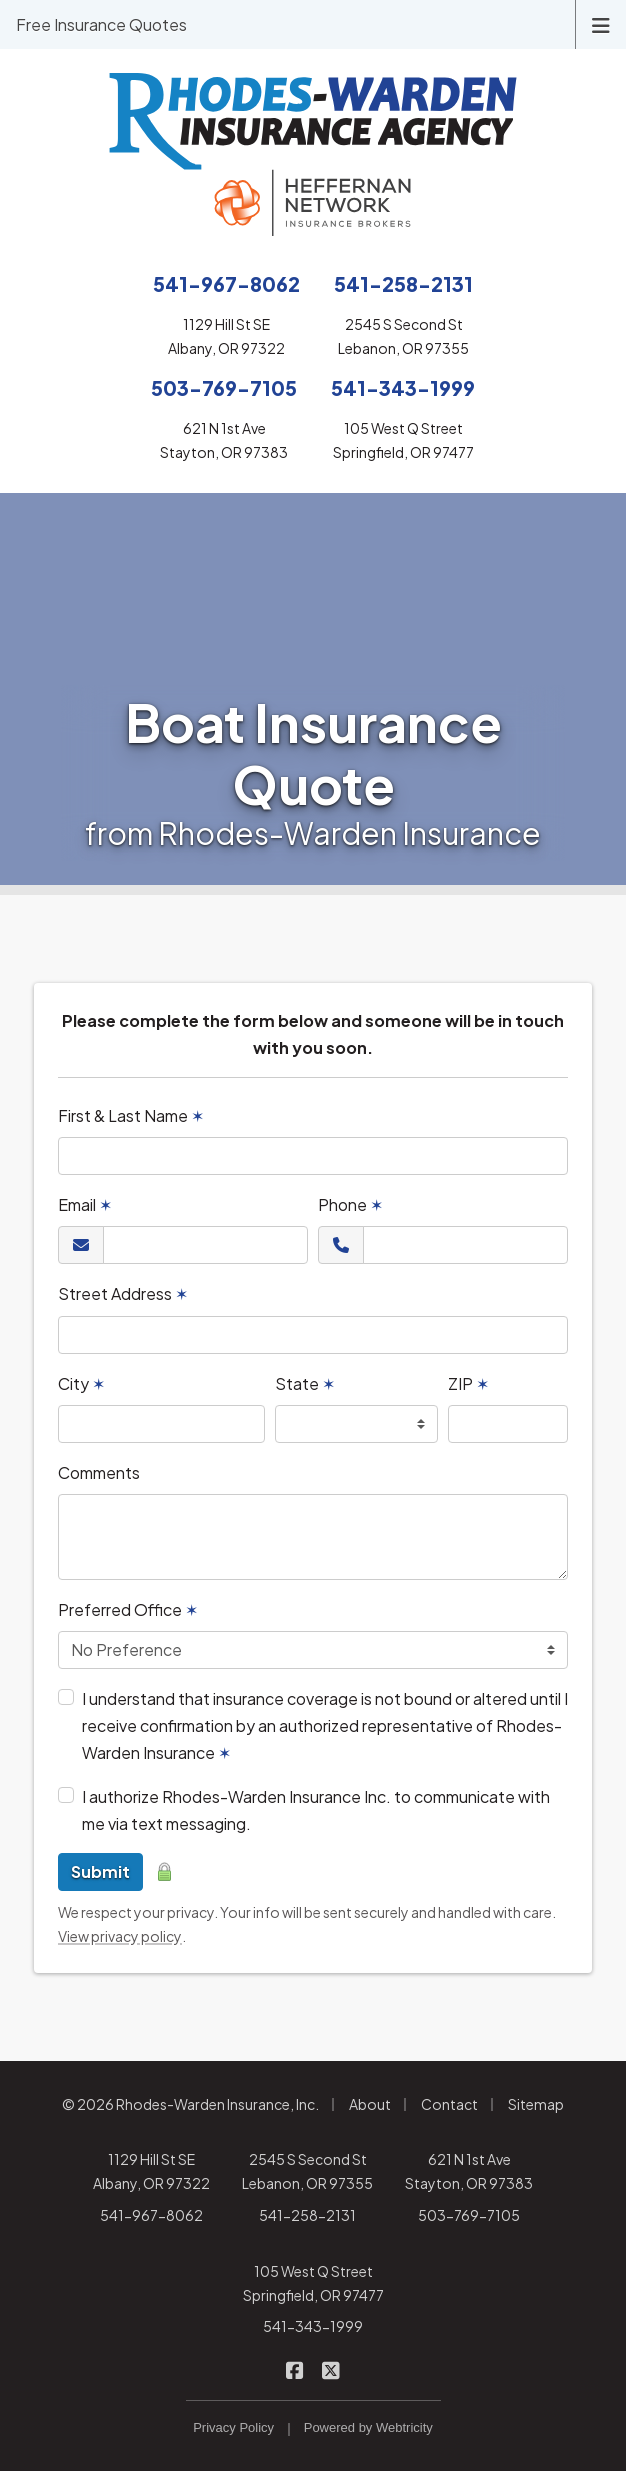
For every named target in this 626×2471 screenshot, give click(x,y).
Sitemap (536, 2104)
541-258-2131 (307, 2215)
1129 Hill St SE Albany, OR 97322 (151, 2171)
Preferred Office (128, 1609)
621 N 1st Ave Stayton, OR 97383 (469, 2171)
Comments (99, 1472)
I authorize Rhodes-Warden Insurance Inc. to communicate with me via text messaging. (316, 1810)
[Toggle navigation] (601, 23)
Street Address (123, 1293)
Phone (350, 1204)
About (370, 2104)
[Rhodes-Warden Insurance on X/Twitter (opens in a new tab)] (331, 2368)
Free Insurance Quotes (101, 24)
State (305, 1383)
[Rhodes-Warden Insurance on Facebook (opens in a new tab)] (295, 2368)
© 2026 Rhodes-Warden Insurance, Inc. (190, 2104)
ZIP (468, 1383)
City (81, 1383)
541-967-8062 (151, 2215)
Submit (100, 1871)
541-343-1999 (313, 2326)
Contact (449, 2104)
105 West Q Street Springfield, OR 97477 (313, 2283)
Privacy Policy (233, 2427)
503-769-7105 (469, 2215)
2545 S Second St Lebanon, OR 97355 (307, 2171)
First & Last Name (131, 1115)
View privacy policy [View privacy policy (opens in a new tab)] (120, 1936)
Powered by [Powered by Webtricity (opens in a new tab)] (368, 2427)
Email (85, 1204)
